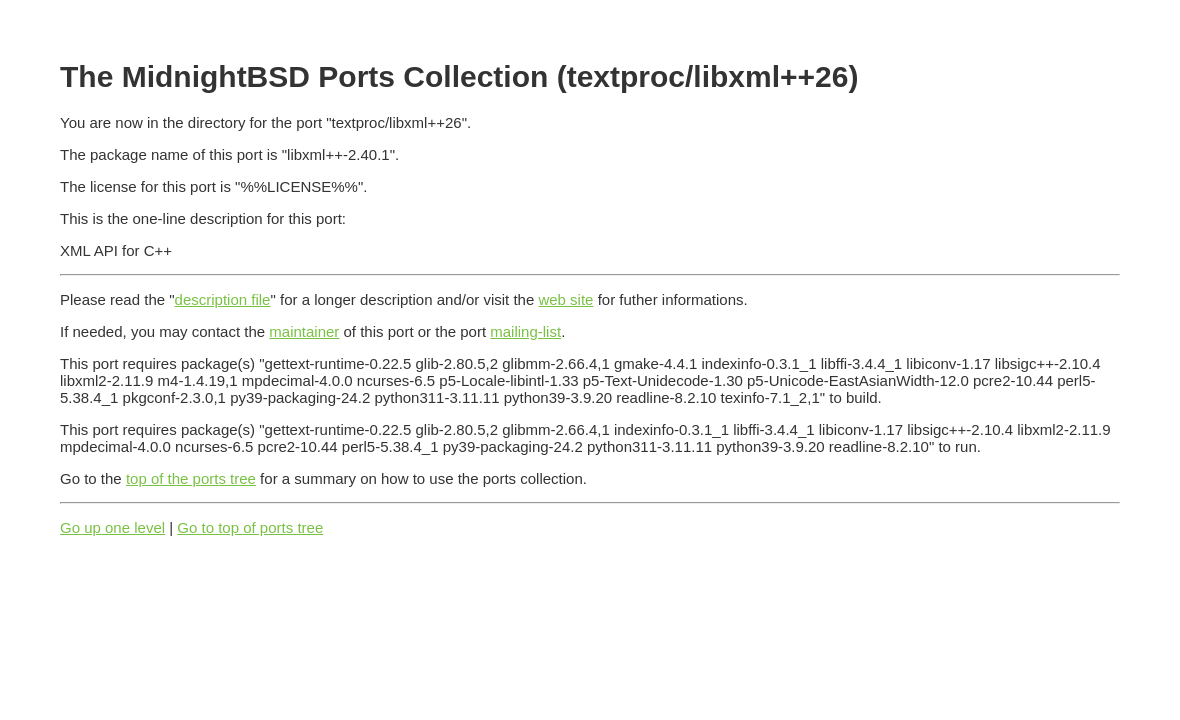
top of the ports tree (191, 478)
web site (565, 299)
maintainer (304, 331)
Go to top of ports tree (250, 527)
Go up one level (112, 527)
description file (223, 299)
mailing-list (525, 331)
